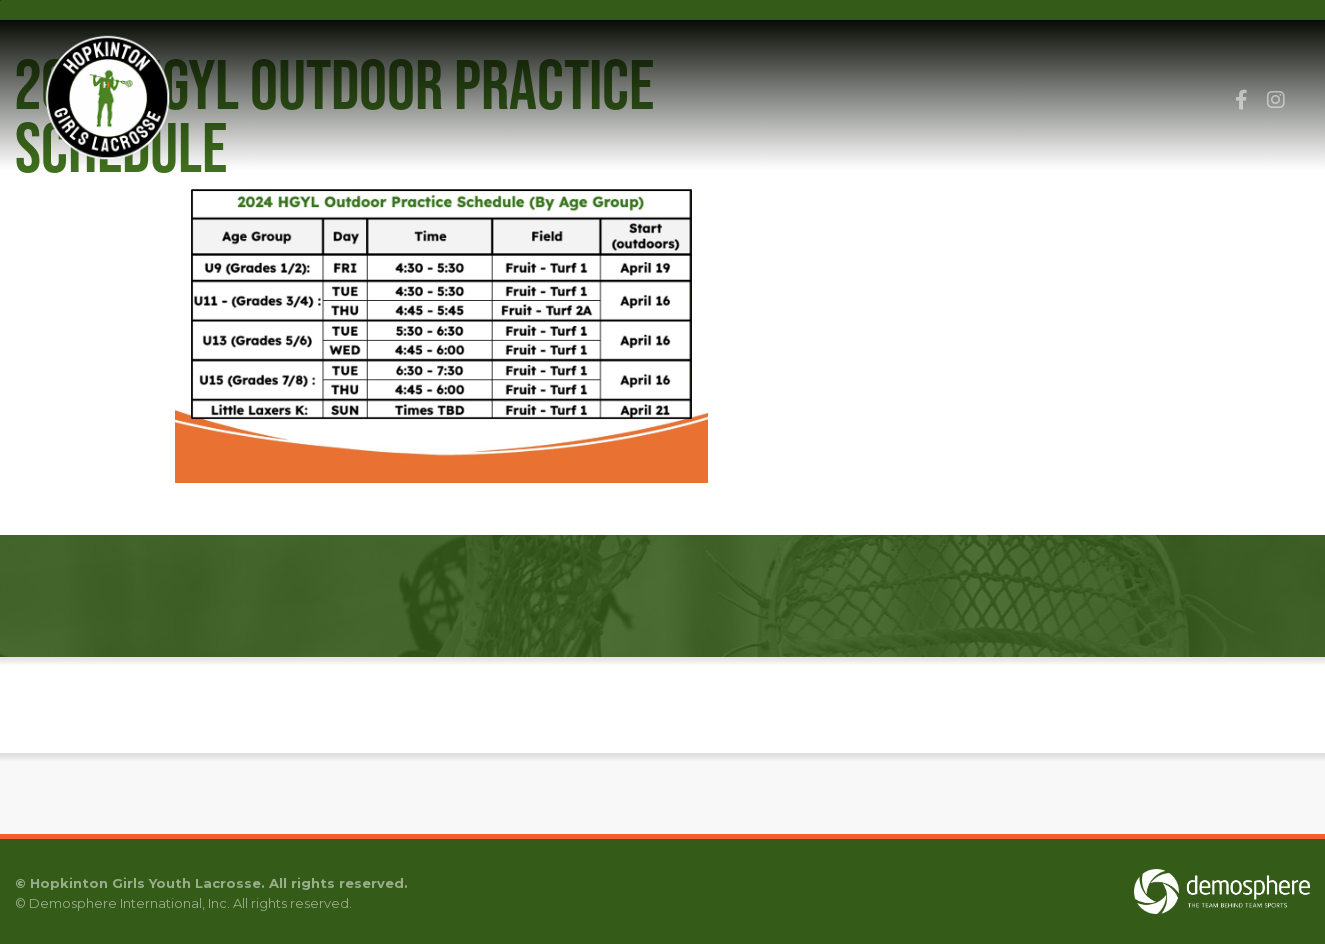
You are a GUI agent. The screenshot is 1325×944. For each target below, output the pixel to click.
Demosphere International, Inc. (129, 903)
